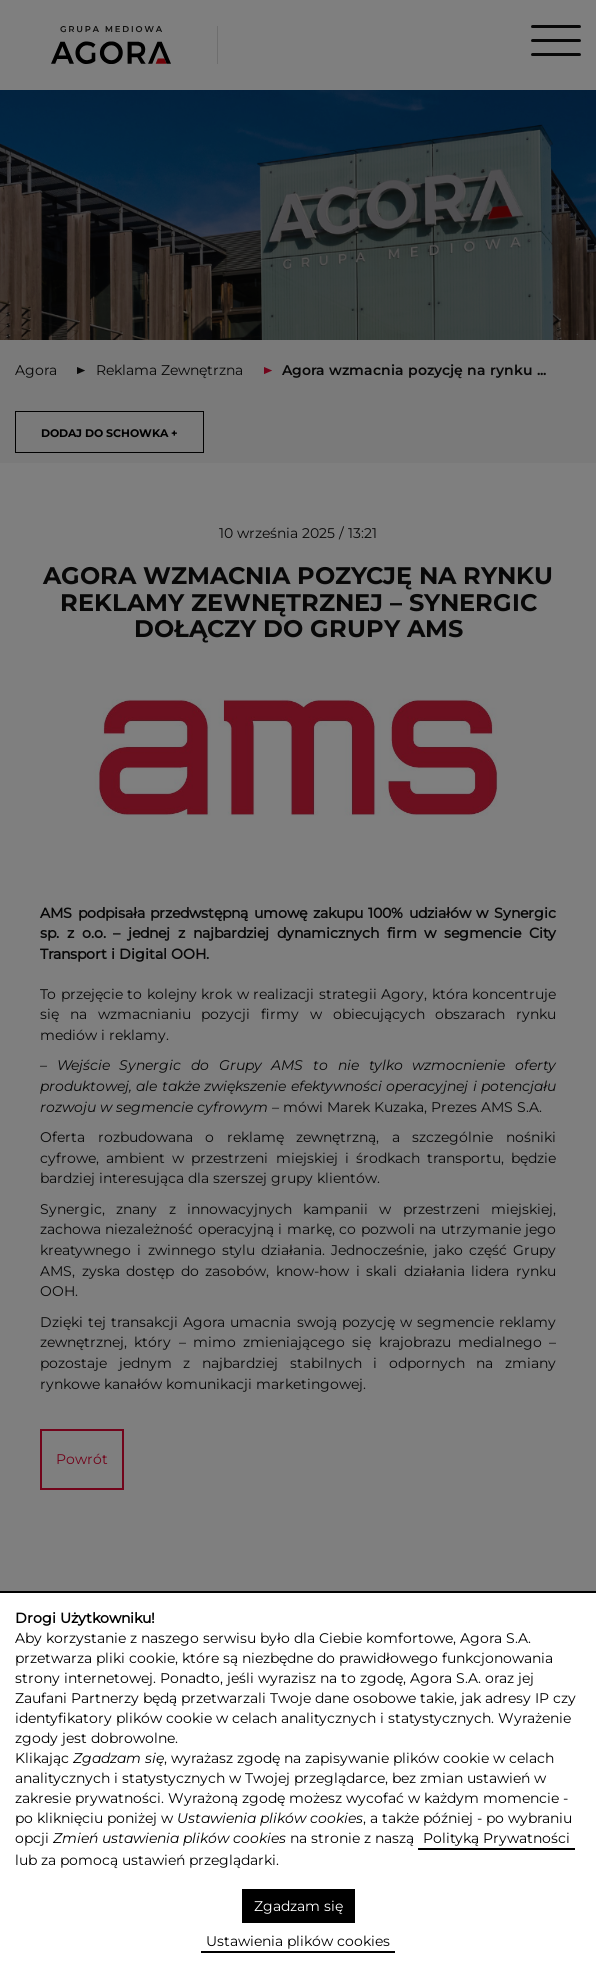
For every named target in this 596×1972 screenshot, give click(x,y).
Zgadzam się (298, 1906)
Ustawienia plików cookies (298, 1941)
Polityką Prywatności (496, 1838)
